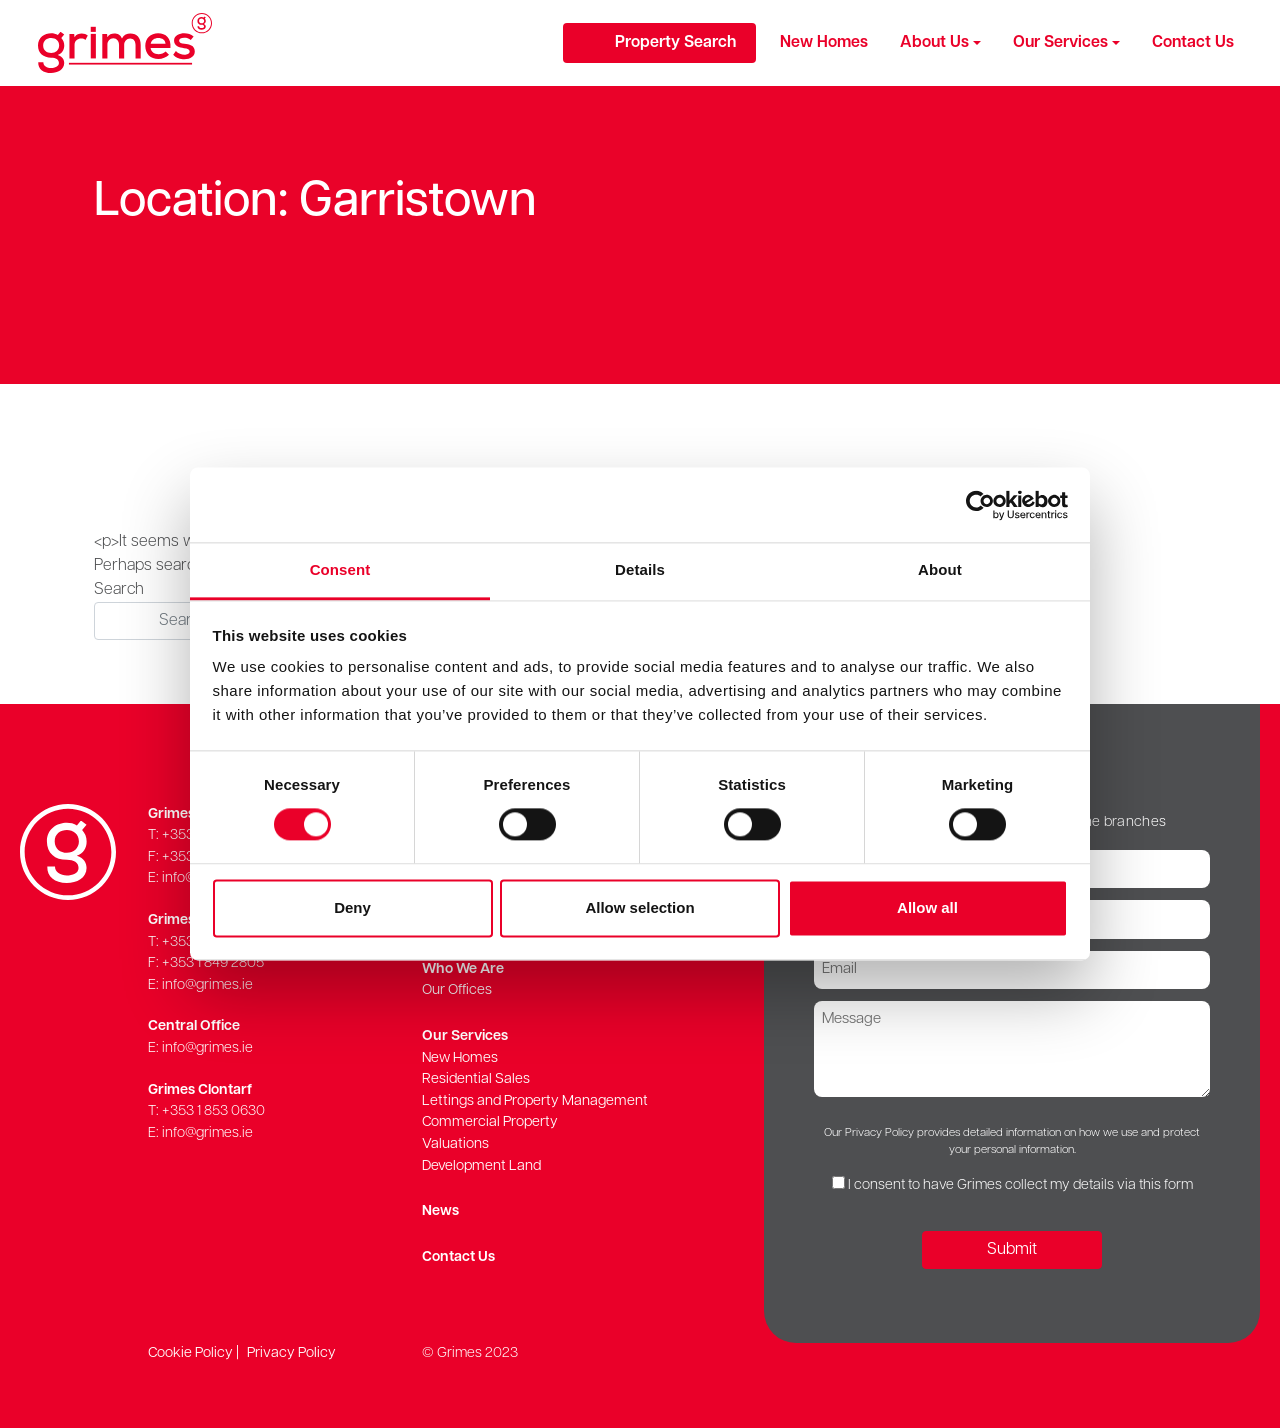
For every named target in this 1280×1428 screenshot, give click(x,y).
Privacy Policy (291, 1353)
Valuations (455, 1144)
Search (119, 590)
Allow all (927, 907)
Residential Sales (476, 1079)
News (440, 1211)
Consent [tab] (340, 569)
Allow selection (639, 907)
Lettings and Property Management (535, 1101)
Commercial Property (490, 1122)
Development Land (481, 1166)
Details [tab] (640, 569)
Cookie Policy (190, 1353)
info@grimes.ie (207, 985)
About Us (934, 43)
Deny (352, 907)
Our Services (1060, 43)
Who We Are (463, 969)
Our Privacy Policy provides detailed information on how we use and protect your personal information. (1012, 1141)
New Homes (824, 43)
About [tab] (940, 569)
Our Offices (457, 990)
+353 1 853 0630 (213, 1111)
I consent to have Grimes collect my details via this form (1020, 1185)
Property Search (675, 43)
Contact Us (1193, 43)
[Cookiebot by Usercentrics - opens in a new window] (980, 505)
